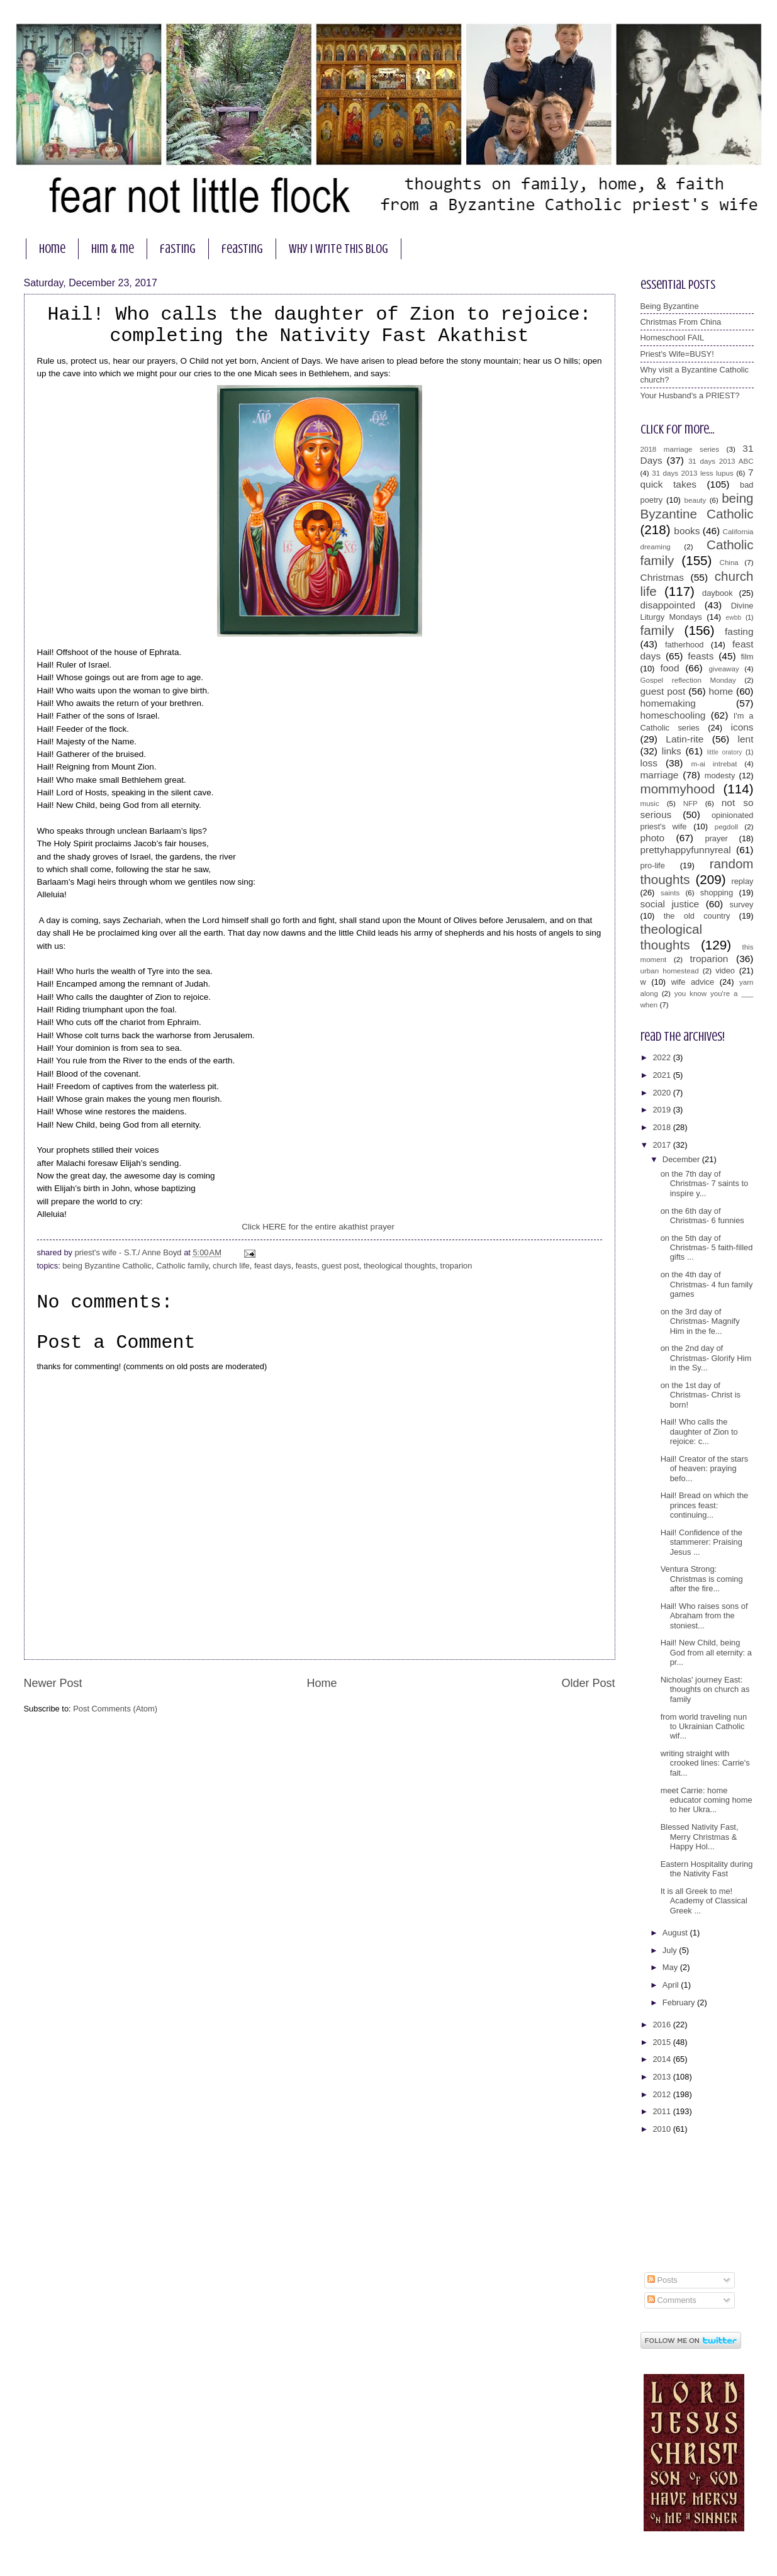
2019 (662, 1109)
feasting (242, 249)
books (687, 530)
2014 (662, 2059)
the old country (697, 916)
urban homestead (669, 971)
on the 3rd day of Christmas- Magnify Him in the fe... (700, 1321)
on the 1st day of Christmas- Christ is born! (701, 1394)
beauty (696, 500)
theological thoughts (400, 1265)
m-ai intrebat (714, 764)
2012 (662, 2094)
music (649, 803)
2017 (662, 1145)
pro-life (652, 865)
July (670, 1950)
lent (746, 739)
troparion (456, 1265)
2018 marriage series (680, 449)
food (669, 668)
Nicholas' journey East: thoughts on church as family (705, 1689)
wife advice (693, 982)
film (747, 656)
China (729, 562)
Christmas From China (681, 322)
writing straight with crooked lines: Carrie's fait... (705, 1763)
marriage (659, 775)
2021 (662, 1075)
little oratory (724, 752)
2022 (662, 1057)
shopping (716, 892)
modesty (720, 775)
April (671, 1985)
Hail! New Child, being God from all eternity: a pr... (706, 1652)
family (657, 630)
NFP (690, 803)
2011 (662, 2111)
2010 (662, 2129)
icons (741, 727)
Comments (671, 2300)
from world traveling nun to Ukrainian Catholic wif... (704, 1726)
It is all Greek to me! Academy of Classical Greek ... (704, 1900)
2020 (662, 1092)
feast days (272, 1265)
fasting (178, 249)
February (679, 2002)
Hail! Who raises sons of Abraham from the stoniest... (704, 1615)
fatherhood (684, 644)
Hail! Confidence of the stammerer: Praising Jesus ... (701, 1542)
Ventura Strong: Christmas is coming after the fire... (702, 1578)
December (682, 1159)
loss (648, 763)
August (676, 1932)
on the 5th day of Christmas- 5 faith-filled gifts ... (707, 1247)
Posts (662, 2280)
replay (742, 881)
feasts (306, 1265)
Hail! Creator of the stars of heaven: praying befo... (705, 1468)
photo (652, 837)
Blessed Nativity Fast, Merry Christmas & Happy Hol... (700, 1836)
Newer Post (53, 1683)
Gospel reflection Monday (688, 680)
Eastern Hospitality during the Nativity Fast (707, 1868)
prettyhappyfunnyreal (685, 849)
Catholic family (182, 1265)
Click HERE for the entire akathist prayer (319, 1226)
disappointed (668, 605)
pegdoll (726, 827)
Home (321, 1683)
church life (231, 1265)
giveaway (723, 669)
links (671, 751)
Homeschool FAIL (672, 337)
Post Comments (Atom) (115, 1708)
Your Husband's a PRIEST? (690, 395)
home (52, 249)
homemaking (668, 703)
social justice (670, 904)
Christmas (662, 577)
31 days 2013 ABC (721, 461)
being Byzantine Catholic (107, 1265)
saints (670, 893)
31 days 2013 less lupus (693, 473)
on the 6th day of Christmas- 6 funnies (702, 1215)
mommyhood (677, 788)
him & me (112, 249)
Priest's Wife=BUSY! (677, 354)
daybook (717, 593)
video (725, 970)
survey (742, 904)
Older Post (588, 1683)
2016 (662, 2024)
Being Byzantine (669, 306)
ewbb (734, 617)
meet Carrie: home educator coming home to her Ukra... (706, 1800)
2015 (662, 2042)
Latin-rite (684, 739)
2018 (662, 1127)
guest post (340, 1265)
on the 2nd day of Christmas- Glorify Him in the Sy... (706, 1357)
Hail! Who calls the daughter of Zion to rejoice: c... (699, 1431)
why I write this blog (338, 249)
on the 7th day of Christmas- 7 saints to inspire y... (705, 1183)
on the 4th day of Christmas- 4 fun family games (707, 1284)
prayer (716, 838)
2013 (662, 2076)
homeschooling (673, 715)
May (671, 1967)
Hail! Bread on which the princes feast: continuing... (705, 1505)
